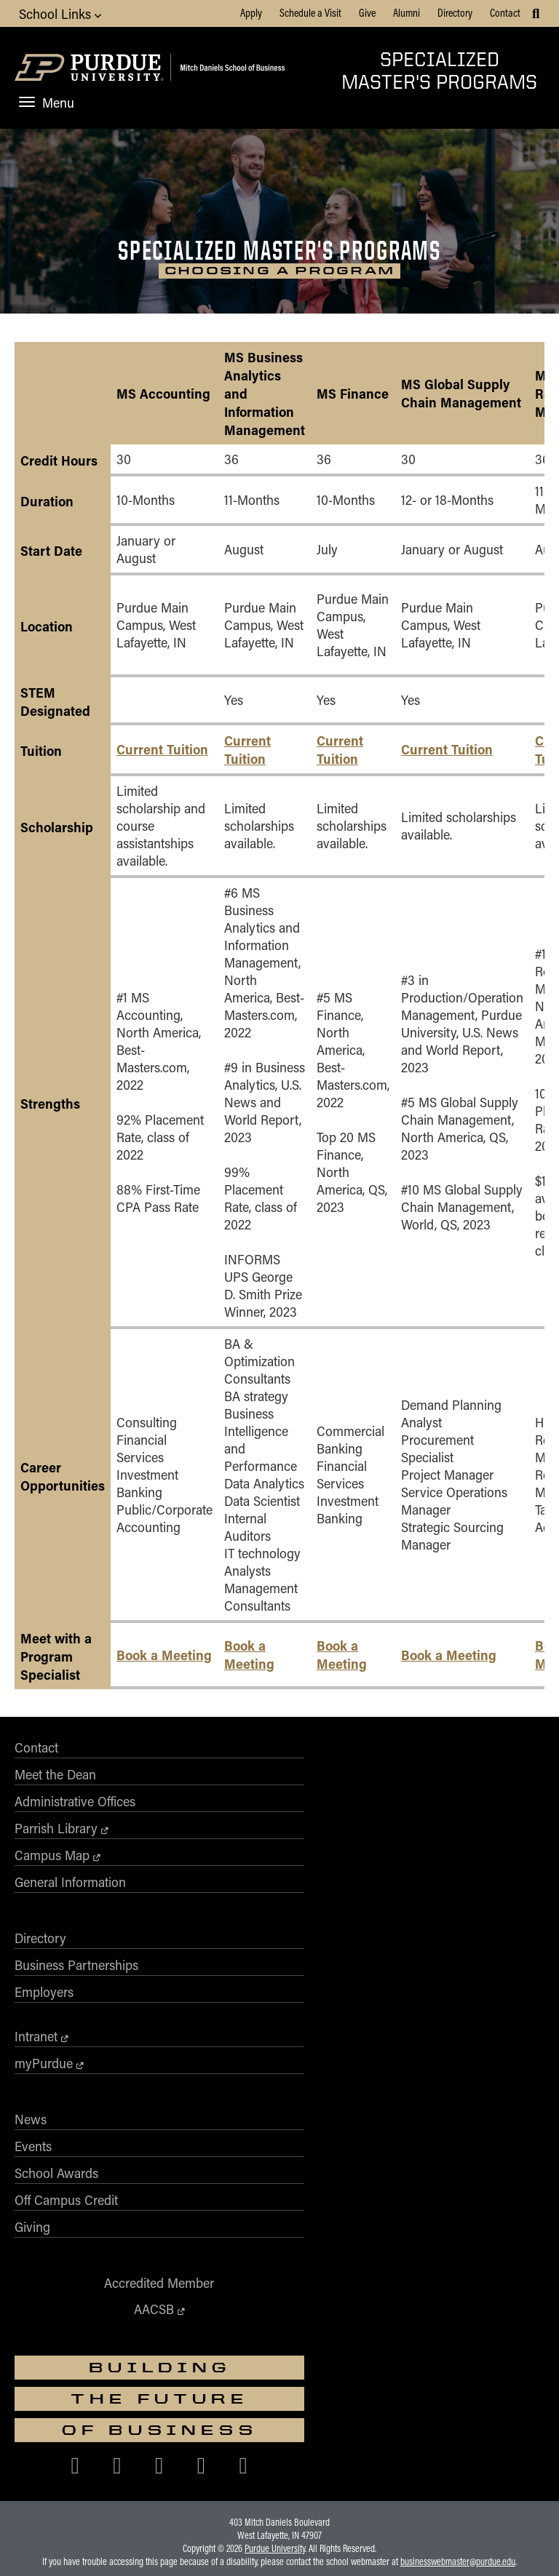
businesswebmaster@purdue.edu (457, 2296)
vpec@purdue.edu (395, 2359)
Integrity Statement (195, 2385)
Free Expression (273, 2385)
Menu (46, 102)
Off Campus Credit (331, 2016)
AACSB (134, 2125)
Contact (505, 12)
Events (298, 1962)
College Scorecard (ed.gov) (366, 2385)
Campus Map (52, 1862)
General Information (70, 1889)
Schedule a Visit (310, 12)
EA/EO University (116, 2385)
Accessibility (49, 2385)
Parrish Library (56, 1835)
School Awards (321, 1989)
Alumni (406, 12)
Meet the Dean (55, 1781)
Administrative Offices (75, 1808)
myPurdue (309, 1880)
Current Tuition (162, 755)
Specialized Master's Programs (439, 69)
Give (367, 12)
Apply (251, 12)
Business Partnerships (341, 1781)
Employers (309, 1808)
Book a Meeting (164, 1660)
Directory (454, 12)
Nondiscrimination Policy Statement (279, 2346)
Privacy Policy (453, 2385)
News (296, 1936)
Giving (297, 2043)
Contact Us (513, 2385)
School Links (60, 13)
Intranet (301, 1853)
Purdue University (275, 2283)
